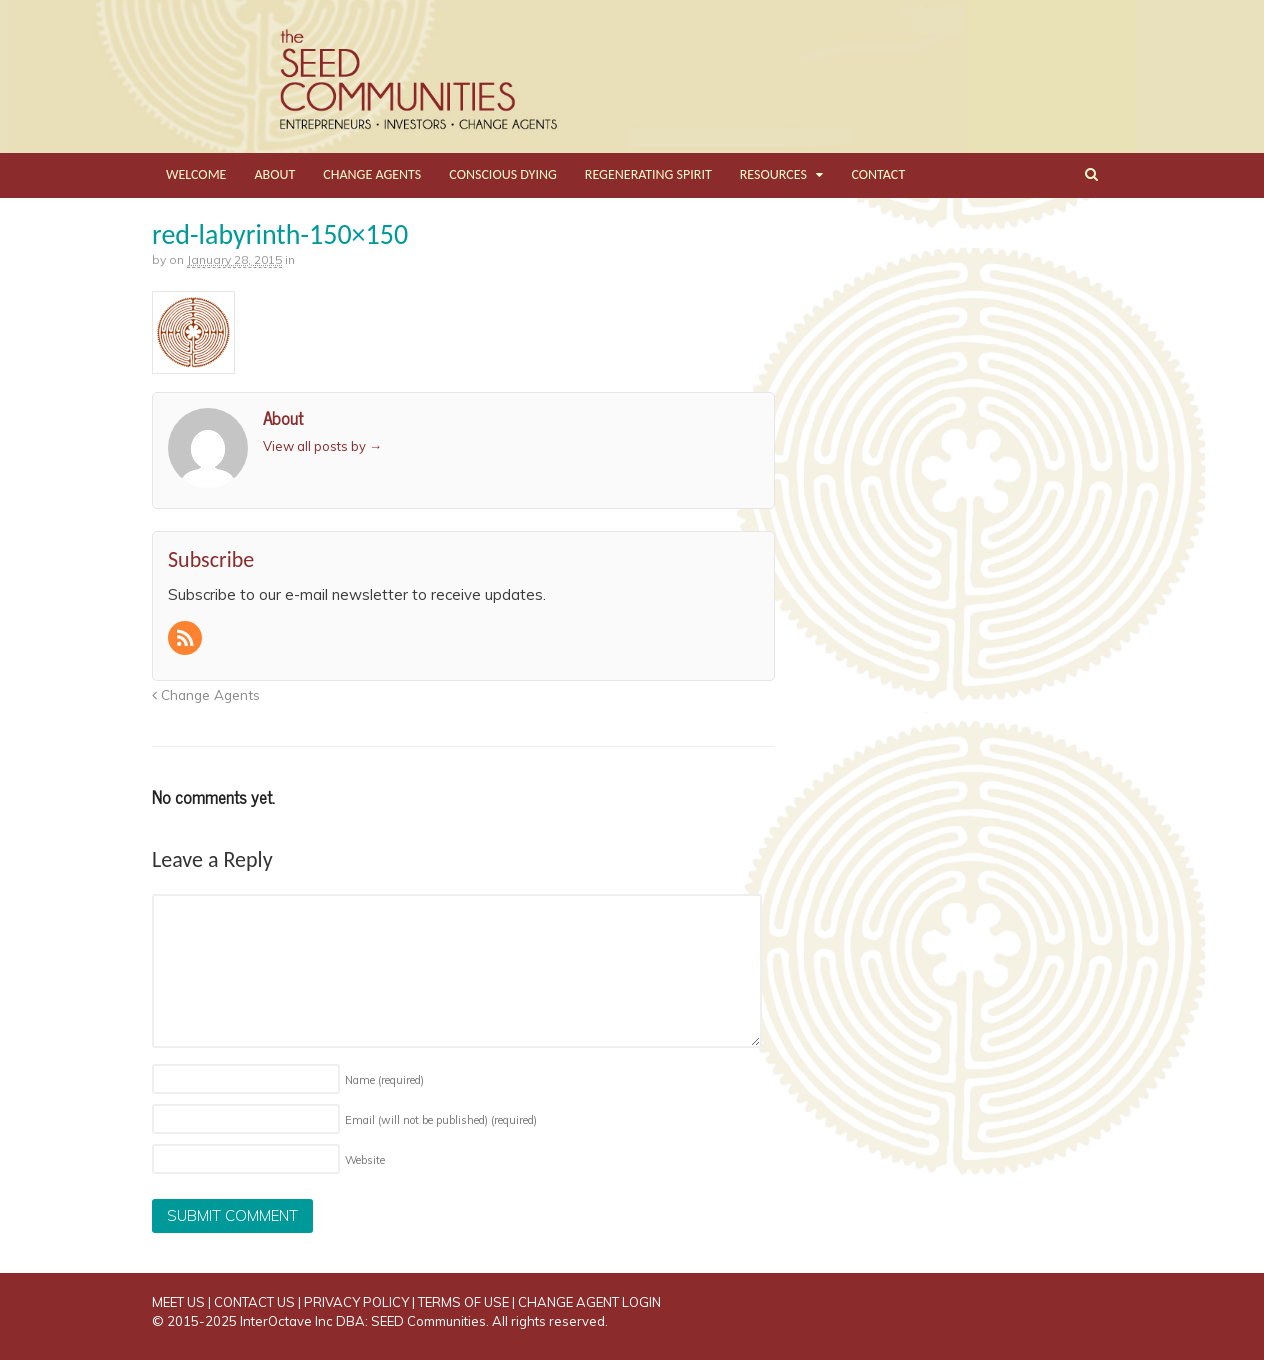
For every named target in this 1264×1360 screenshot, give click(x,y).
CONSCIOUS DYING (503, 174)
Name (384, 1080)
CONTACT (878, 174)
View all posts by (322, 446)
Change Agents (206, 694)
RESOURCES (773, 174)
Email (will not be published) (441, 1120)
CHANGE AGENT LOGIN (589, 1302)
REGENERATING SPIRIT (648, 174)
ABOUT (274, 174)
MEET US (178, 1302)
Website (365, 1160)
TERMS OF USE (463, 1302)
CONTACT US (254, 1302)
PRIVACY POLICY (356, 1302)
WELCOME (196, 174)
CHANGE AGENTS (372, 174)
